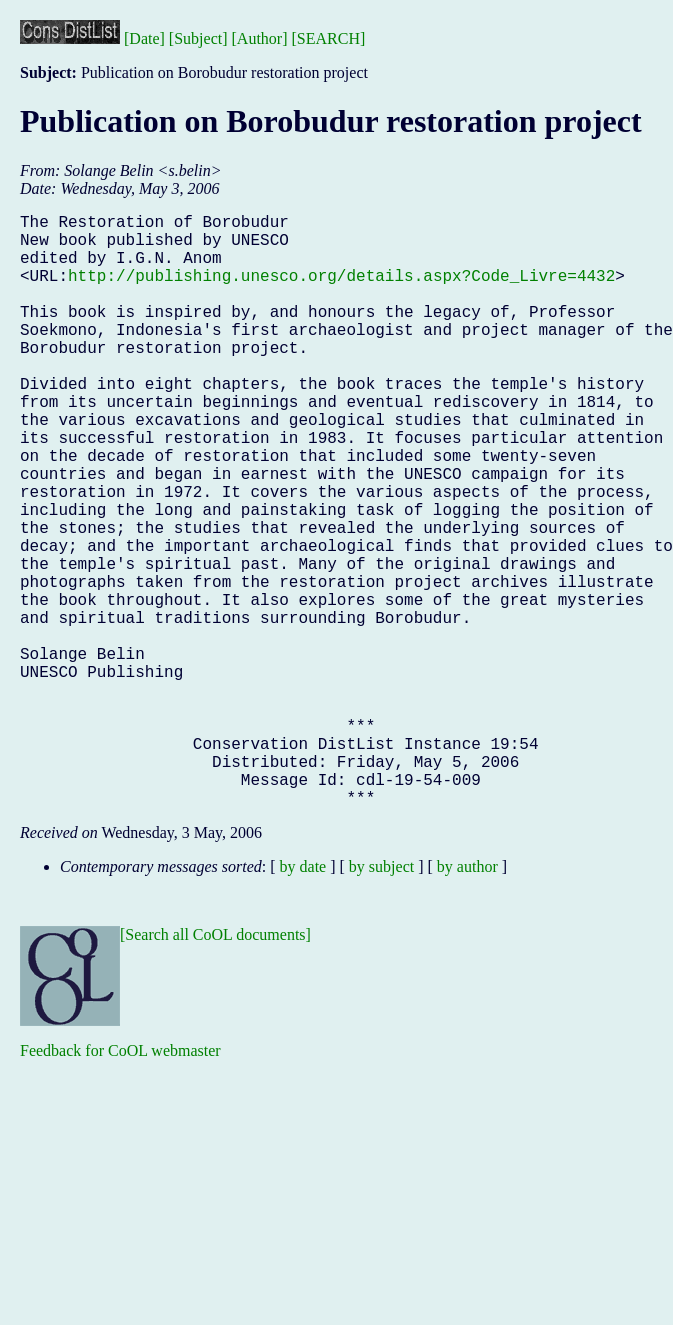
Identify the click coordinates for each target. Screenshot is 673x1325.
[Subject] (198, 38)
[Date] (144, 38)
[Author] (260, 38)
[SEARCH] (329, 38)
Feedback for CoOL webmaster (120, 1182)
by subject (381, 998)
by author (467, 998)
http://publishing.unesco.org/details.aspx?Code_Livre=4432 (341, 291)
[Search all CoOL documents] (215, 1066)
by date (303, 998)
